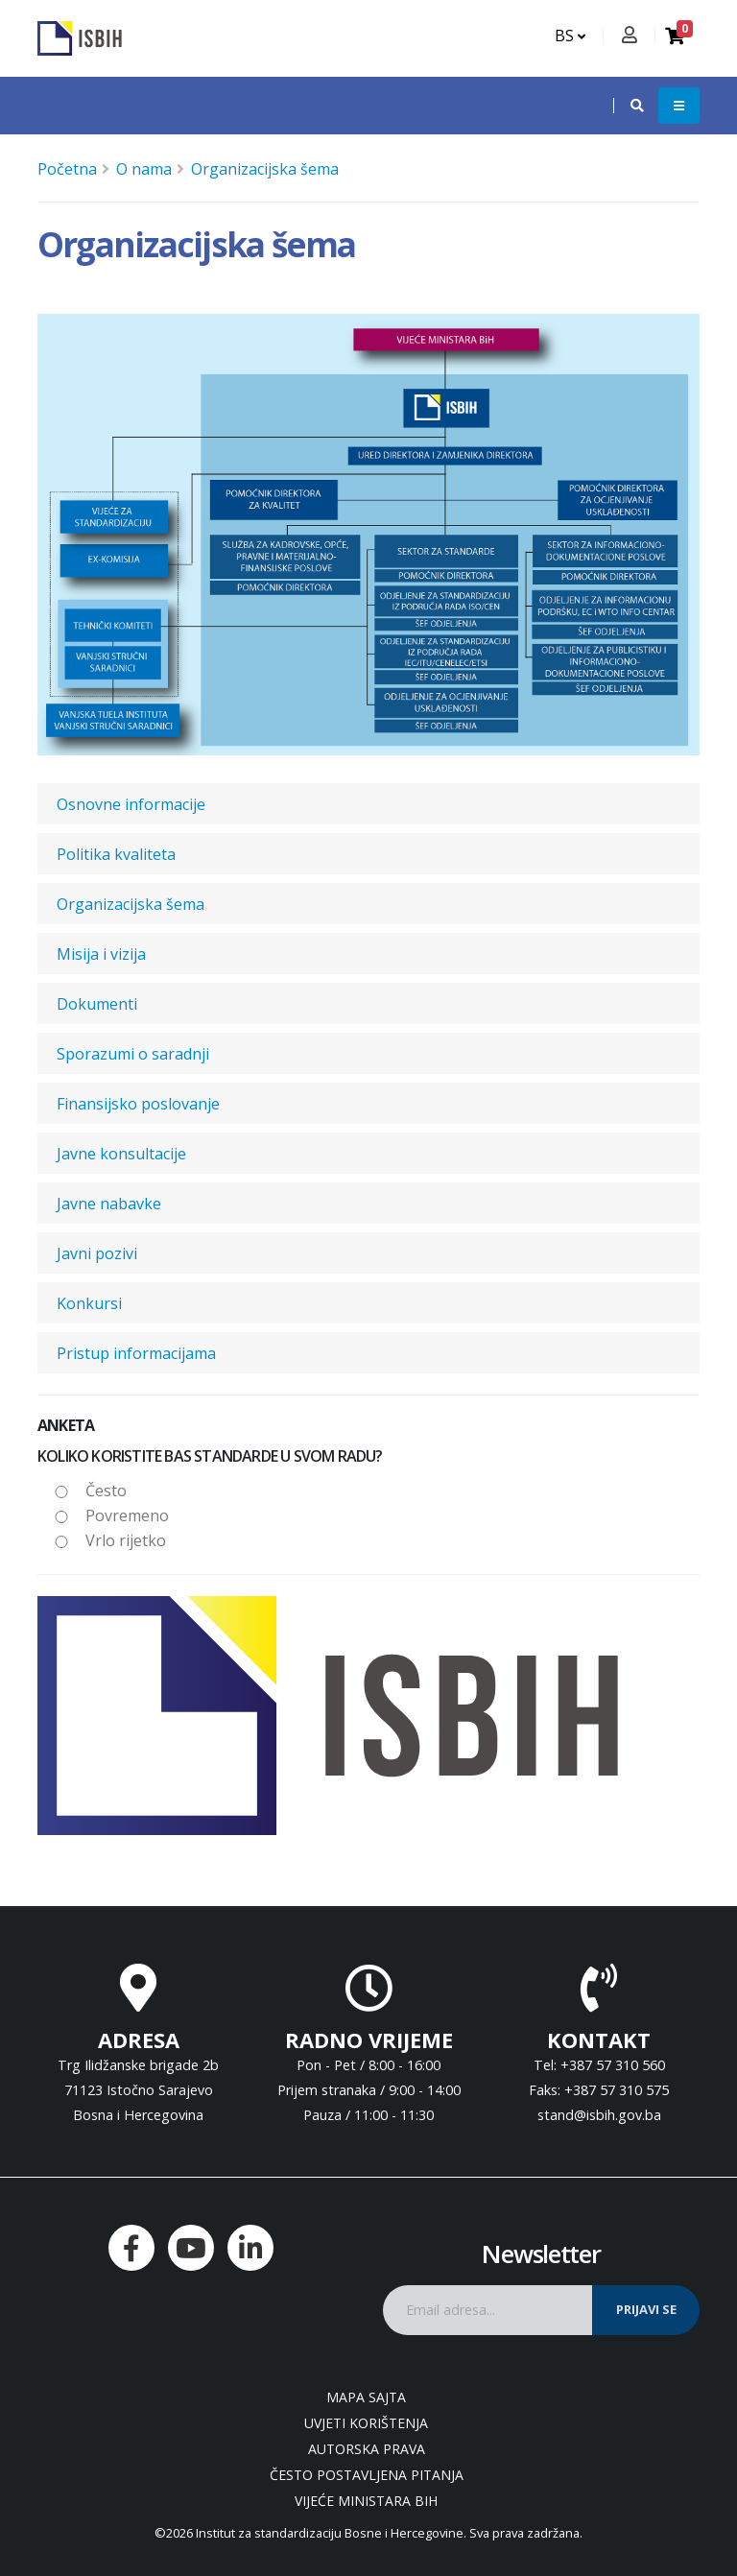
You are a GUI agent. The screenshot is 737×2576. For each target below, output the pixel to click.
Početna (67, 168)
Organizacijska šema (265, 168)
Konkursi (89, 1303)
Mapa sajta (366, 2397)
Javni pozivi (97, 1253)
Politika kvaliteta (116, 854)
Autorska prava (366, 2449)
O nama (144, 168)
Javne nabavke (109, 1203)
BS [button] (570, 35)
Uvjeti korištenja (366, 2423)
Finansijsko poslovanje (138, 1103)
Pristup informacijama (136, 1353)
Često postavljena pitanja (367, 2475)
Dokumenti (97, 1003)
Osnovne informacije (131, 804)
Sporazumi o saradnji (133, 1053)
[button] (627, 105)
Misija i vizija (101, 954)
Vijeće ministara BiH (366, 2501)
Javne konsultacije (121, 1153)
